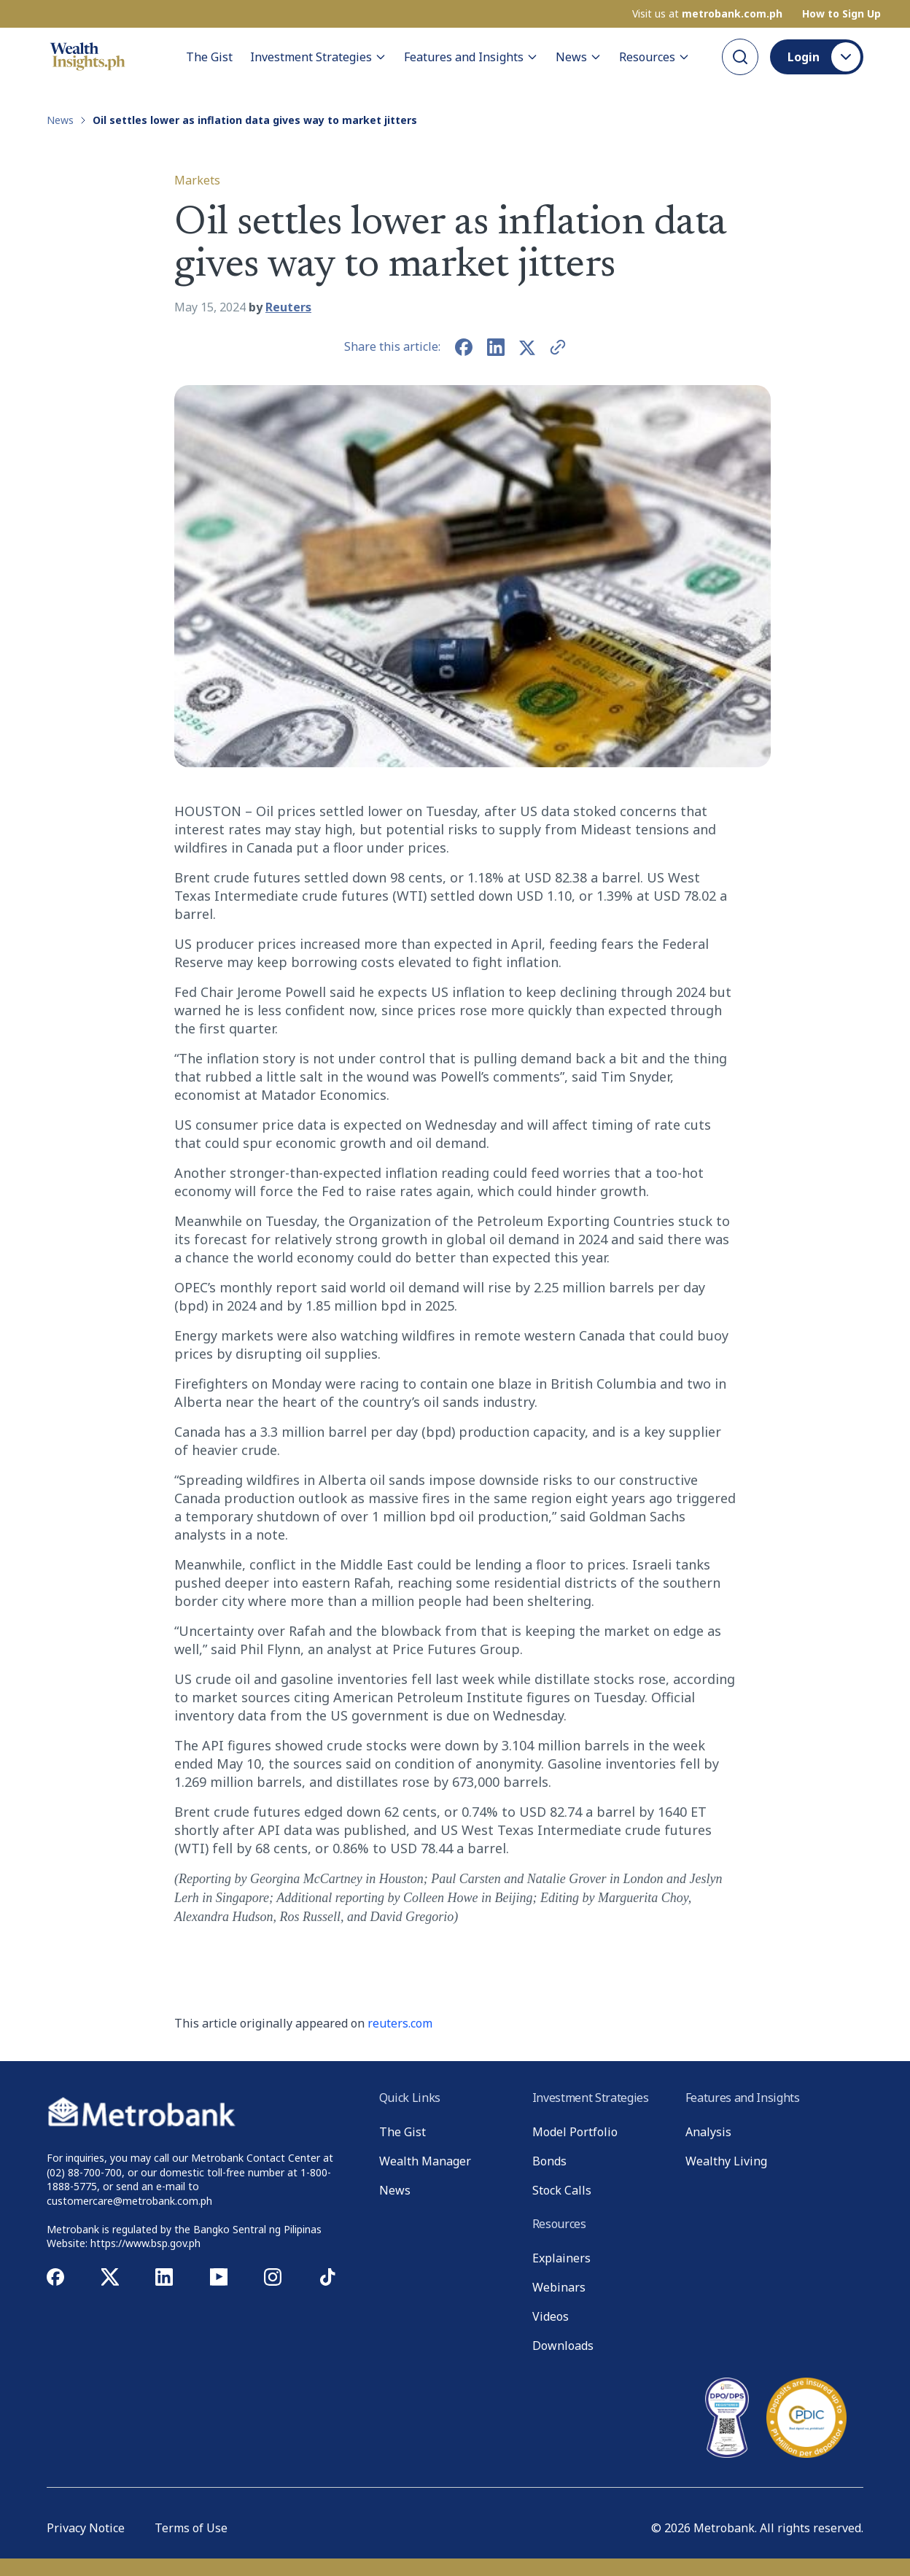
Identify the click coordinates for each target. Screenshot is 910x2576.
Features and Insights (471, 57)
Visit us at (707, 14)
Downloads (563, 2346)
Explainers (561, 2258)
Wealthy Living (726, 2161)
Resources (654, 57)
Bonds (549, 2161)
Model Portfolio (575, 2132)
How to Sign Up (841, 14)
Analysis (708, 2132)
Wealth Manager (425, 2161)
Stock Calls (561, 2190)
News (579, 57)
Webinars (559, 2287)
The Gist (209, 57)
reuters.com (400, 2023)
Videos (550, 2316)
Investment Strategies (318, 57)
